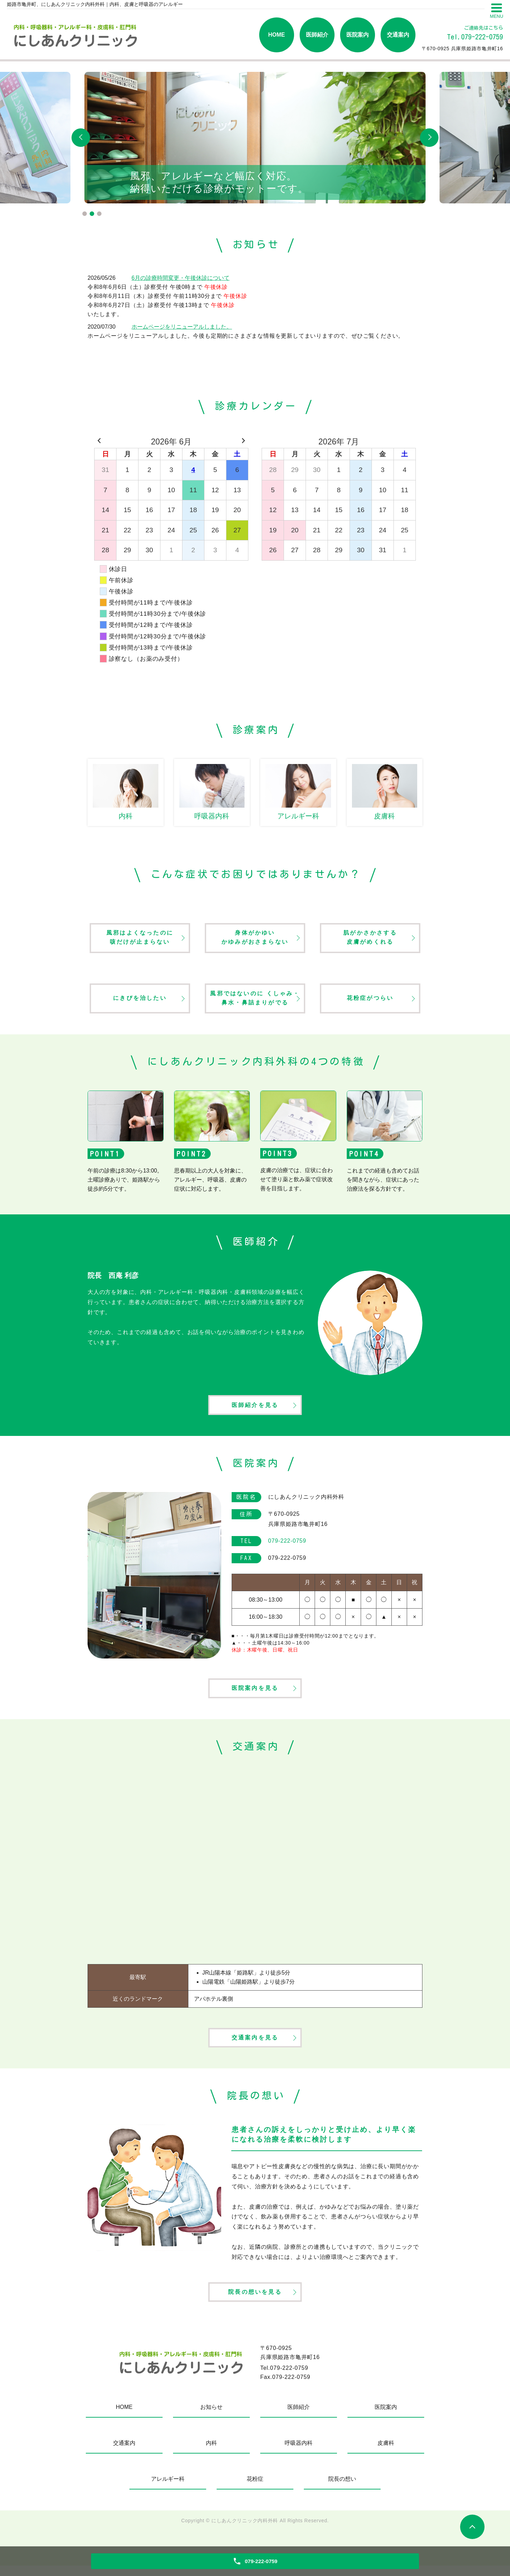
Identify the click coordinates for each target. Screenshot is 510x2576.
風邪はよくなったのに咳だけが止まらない (139, 938)
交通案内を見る (255, 2045)
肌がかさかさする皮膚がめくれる (370, 938)
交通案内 (398, 35)
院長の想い (342, 2489)
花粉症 (255, 2489)
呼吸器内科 (299, 2453)
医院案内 (357, 35)
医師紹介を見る (255, 1408)
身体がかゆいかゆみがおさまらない (255, 938)
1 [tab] (84, 213)
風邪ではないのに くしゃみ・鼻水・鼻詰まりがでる (255, 1000)
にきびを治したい (140, 1000)
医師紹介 (317, 35)
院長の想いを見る (255, 2302)
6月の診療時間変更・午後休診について (181, 278)
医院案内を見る (255, 1694)
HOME (276, 35)
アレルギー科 (168, 2489)
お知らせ (211, 2417)
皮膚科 (385, 2453)
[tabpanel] (255, 137)
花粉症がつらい (370, 1000)
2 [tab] (92, 213)
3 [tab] (99, 213)
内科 (211, 2453)
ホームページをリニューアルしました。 (182, 327)
